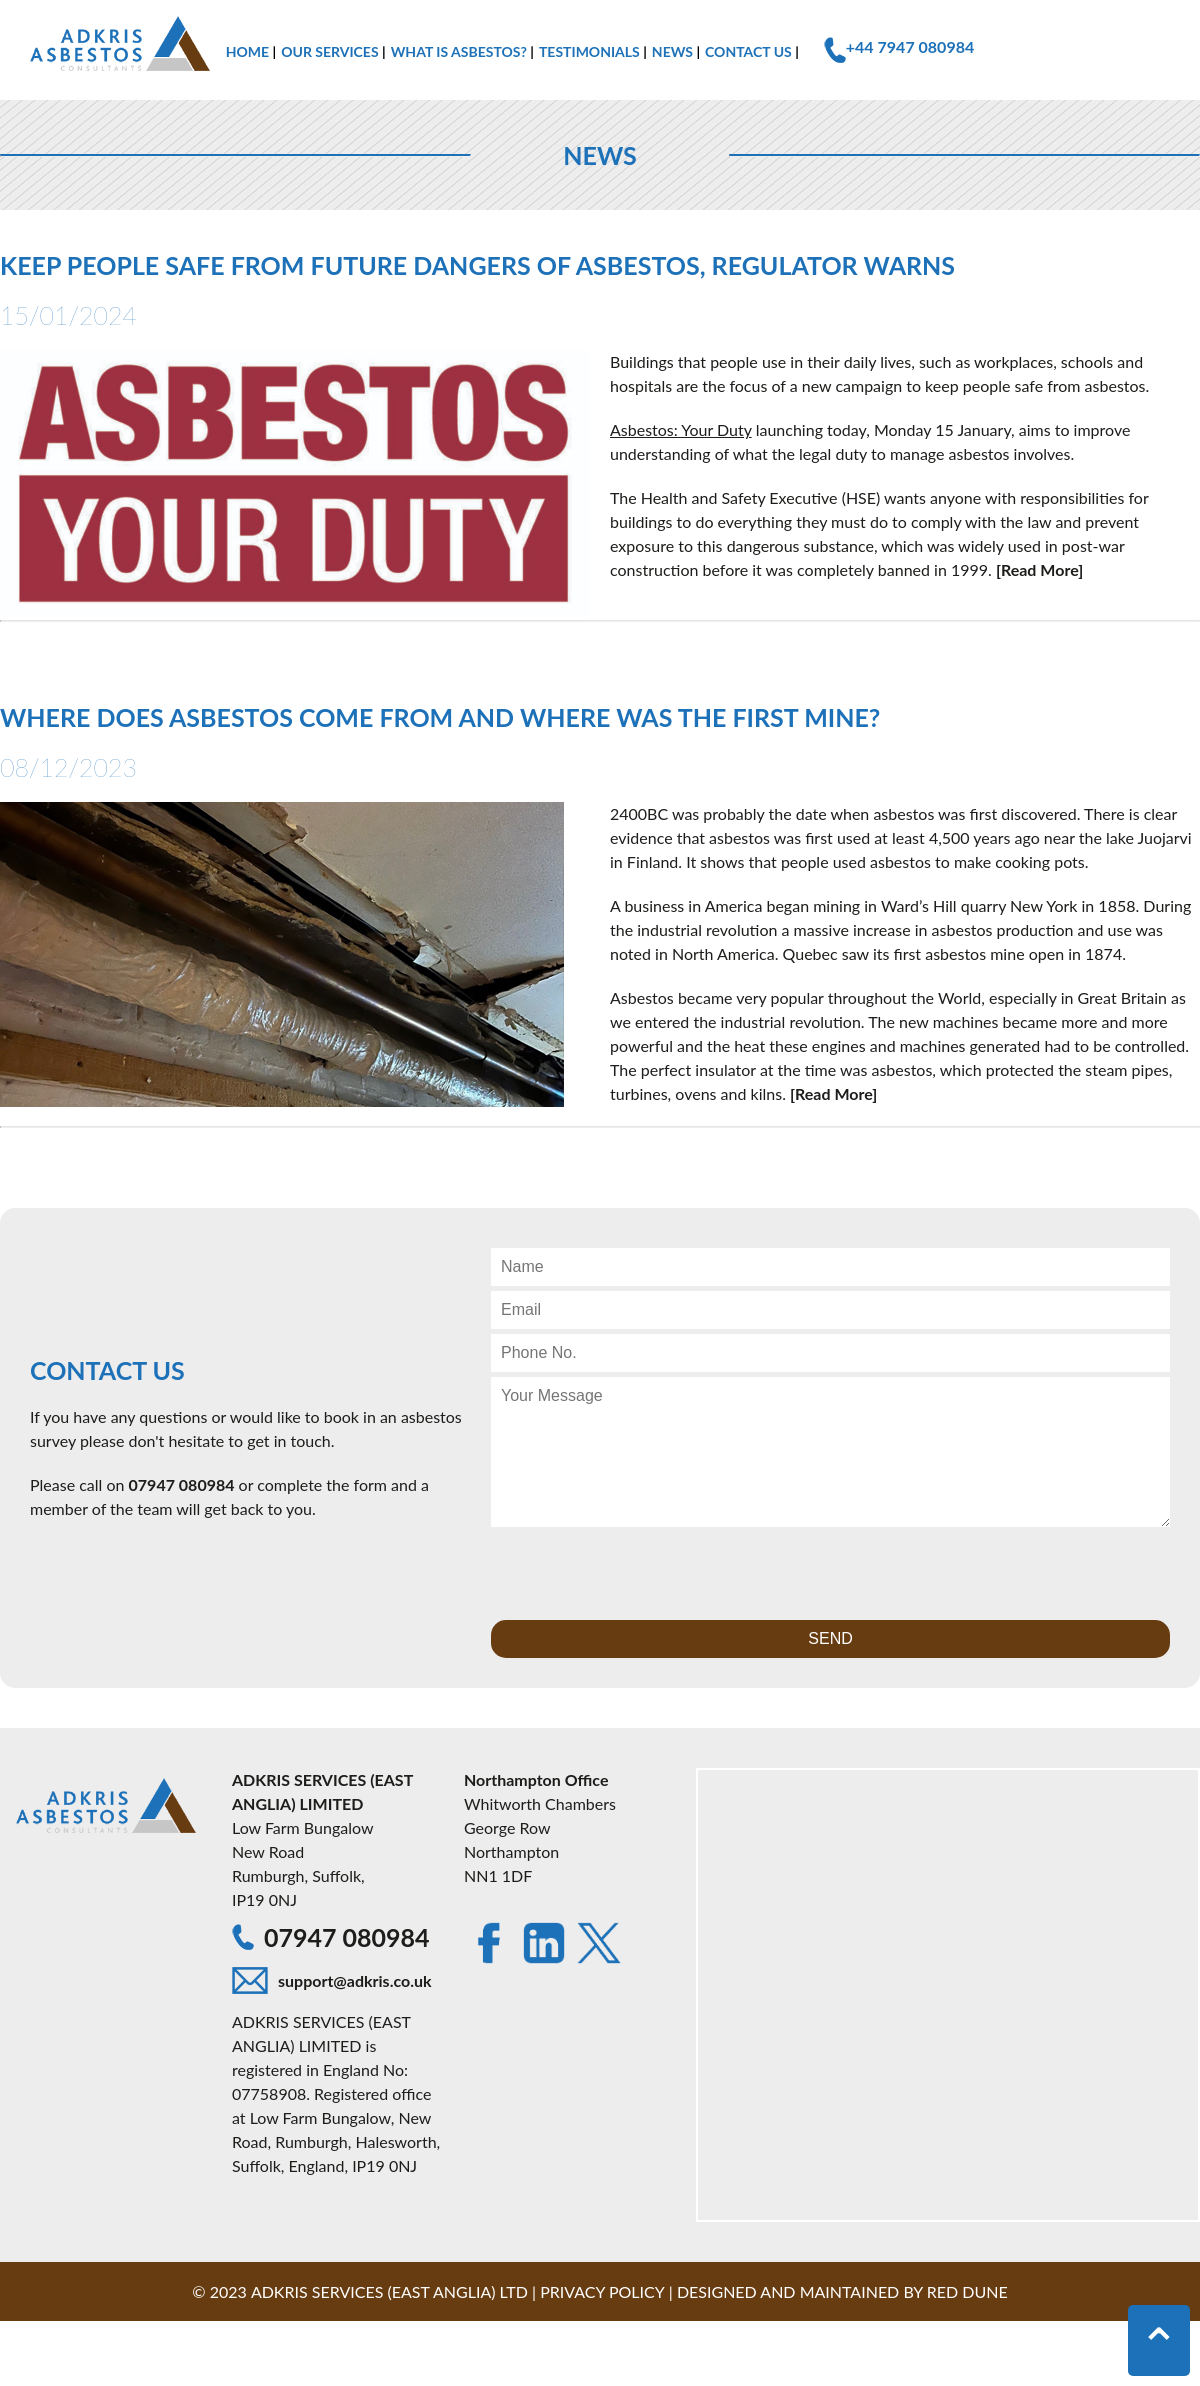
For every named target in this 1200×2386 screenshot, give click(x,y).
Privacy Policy (602, 2291)
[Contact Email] (830, 1310)
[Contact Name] (830, 1267)
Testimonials (589, 51)
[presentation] (643, 1571)
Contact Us (748, 51)
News (672, 51)
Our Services (329, 51)
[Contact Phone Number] (830, 1353)
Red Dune (967, 2291)
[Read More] (1039, 569)
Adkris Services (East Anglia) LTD (389, 2291)
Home (247, 51)
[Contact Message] (830, 1452)
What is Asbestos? (459, 51)
